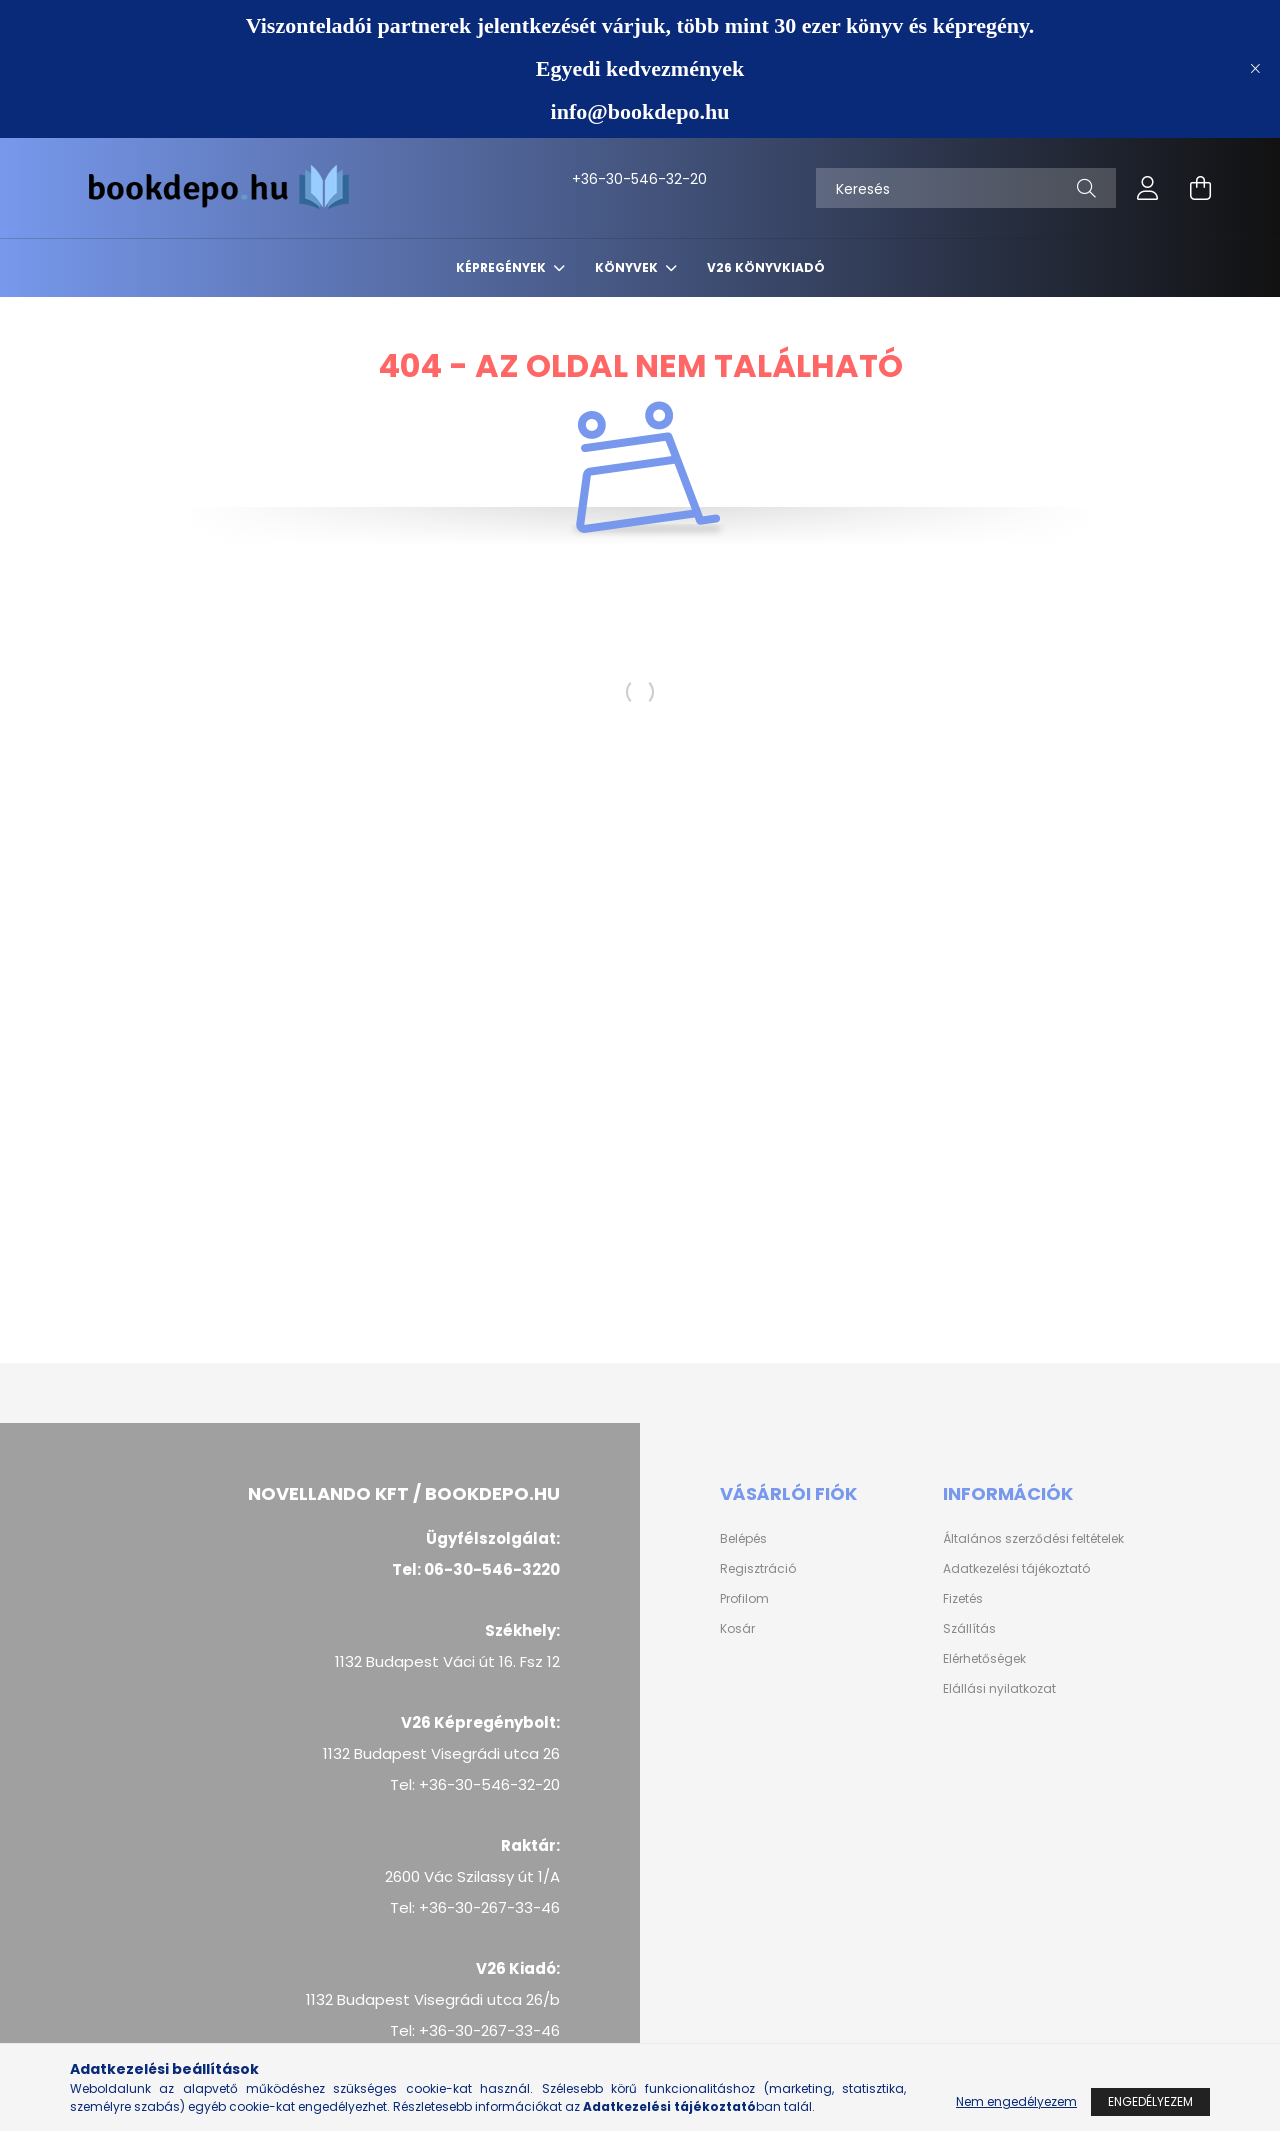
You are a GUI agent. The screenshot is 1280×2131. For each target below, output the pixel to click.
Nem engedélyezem (1016, 2101)
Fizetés (963, 1599)
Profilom (744, 1599)
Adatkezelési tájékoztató (1016, 1569)
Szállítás (969, 1629)
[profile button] (1148, 188)
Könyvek (628, 267)
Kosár (737, 1629)
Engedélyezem (1150, 2101)
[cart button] (1200, 188)
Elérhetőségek (984, 1659)
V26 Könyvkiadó (766, 267)
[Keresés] (966, 188)
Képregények (502, 267)
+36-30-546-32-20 (593, 179)
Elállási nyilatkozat (999, 1689)
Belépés (743, 1539)
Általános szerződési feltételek (1033, 1539)
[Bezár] (1255, 69)
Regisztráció (758, 1569)
